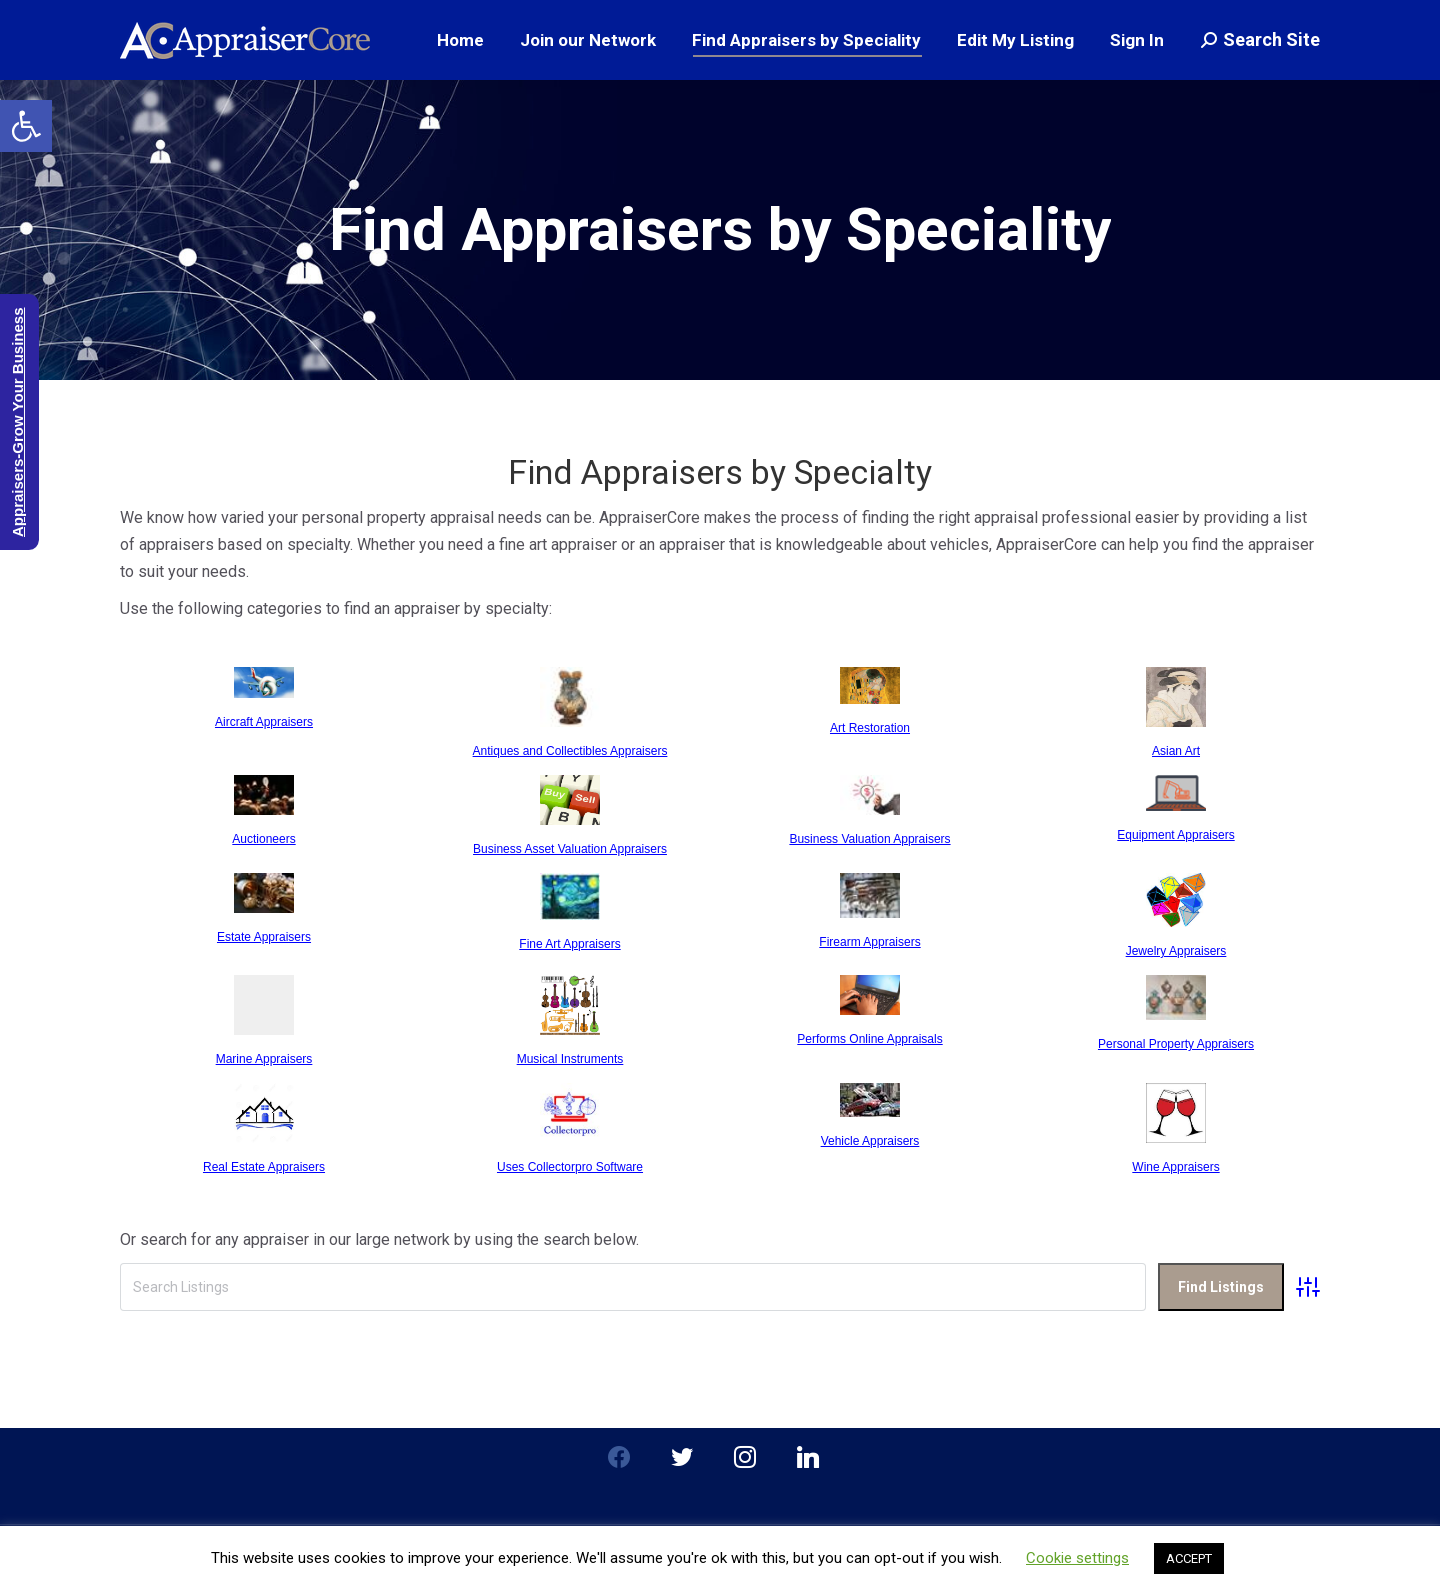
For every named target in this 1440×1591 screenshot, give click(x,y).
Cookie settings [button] (1077, 1558)
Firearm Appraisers (869, 942)
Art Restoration (870, 728)
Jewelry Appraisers (1176, 951)
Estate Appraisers (264, 937)
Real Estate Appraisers (264, 1167)
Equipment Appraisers (1175, 835)
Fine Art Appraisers (569, 944)
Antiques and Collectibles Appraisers (570, 751)
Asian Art (1176, 751)
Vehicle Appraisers (870, 1141)
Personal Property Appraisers (1176, 1044)
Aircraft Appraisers (264, 722)
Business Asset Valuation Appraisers (570, 849)
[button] (26, 126)
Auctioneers (263, 839)
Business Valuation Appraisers (869, 839)
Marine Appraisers (264, 1059)
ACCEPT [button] (1189, 1558)
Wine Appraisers (1175, 1167)
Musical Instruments (570, 1059)
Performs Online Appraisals (869, 1039)
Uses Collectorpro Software (570, 1167)
